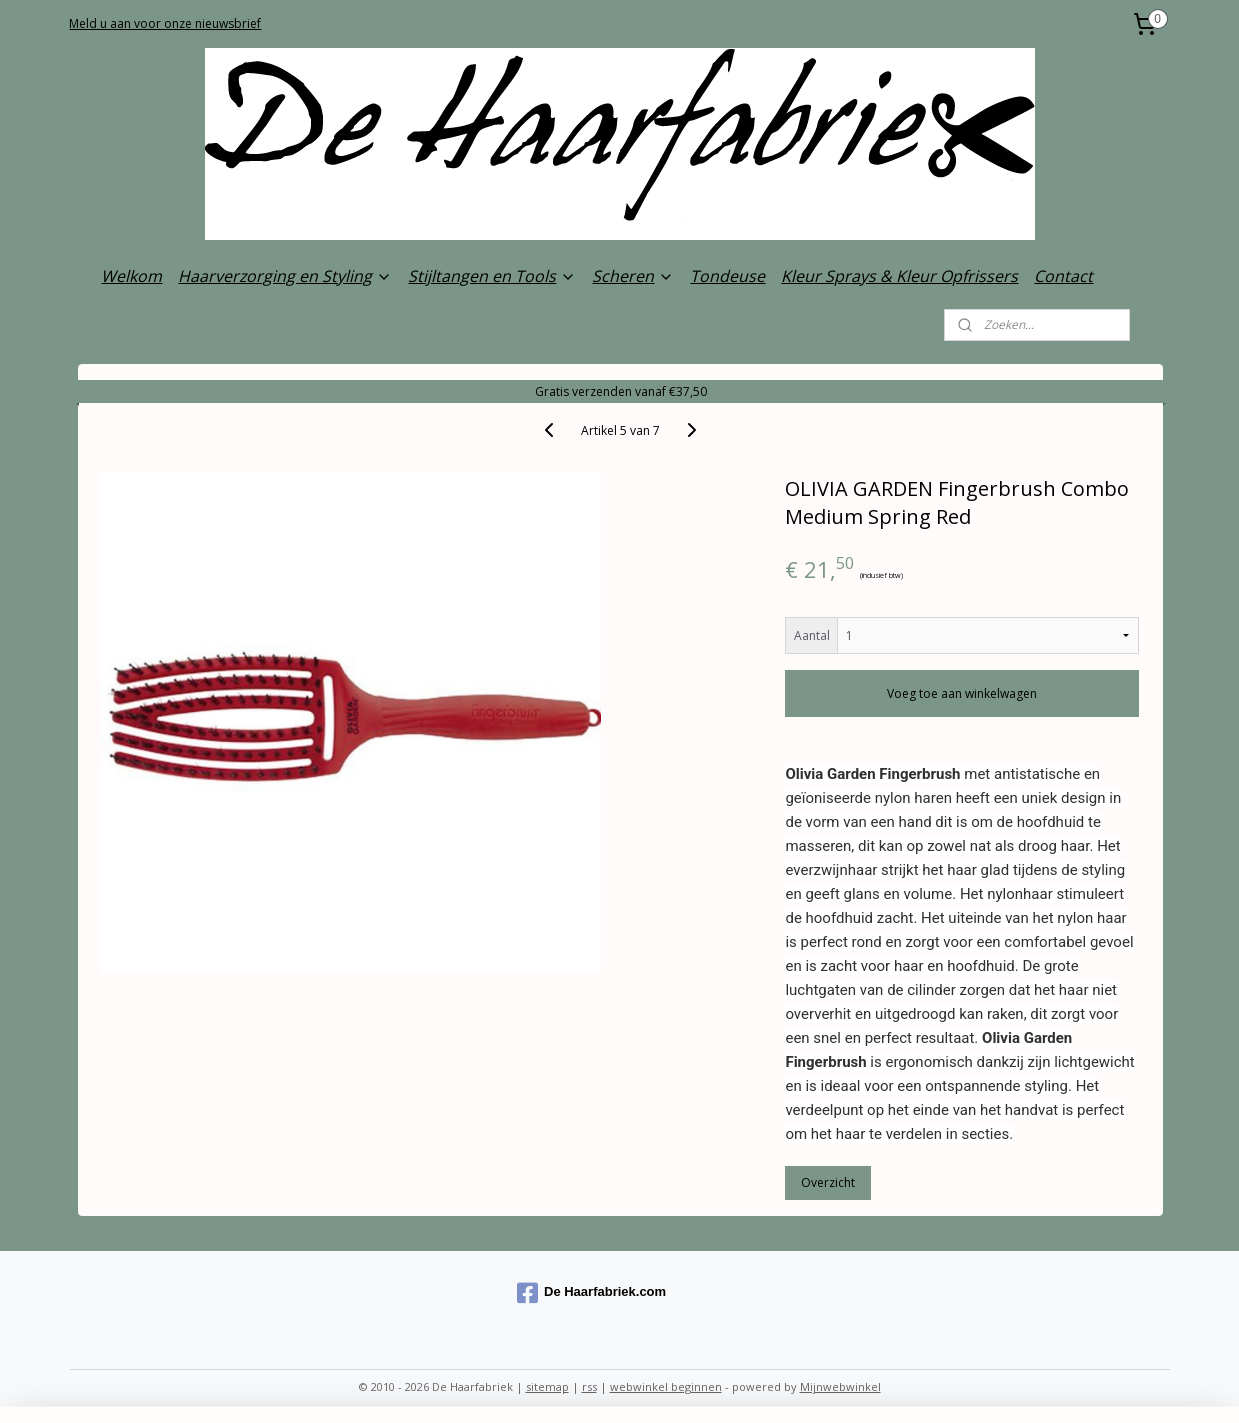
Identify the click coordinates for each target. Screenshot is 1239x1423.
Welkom (131, 276)
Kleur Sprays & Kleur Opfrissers (899, 276)
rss (589, 1386)
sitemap (547, 1386)
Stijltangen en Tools (492, 276)
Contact (1063, 276)
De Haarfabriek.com (591, 1293)
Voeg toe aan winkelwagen (962, 693)
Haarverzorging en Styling (285, 276)
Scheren (633, 276)
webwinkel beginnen (666, 1386)
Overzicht (828, 1182)
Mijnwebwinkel (840, 1386)
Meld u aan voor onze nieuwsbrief (165, 23)
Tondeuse (727, 276)
